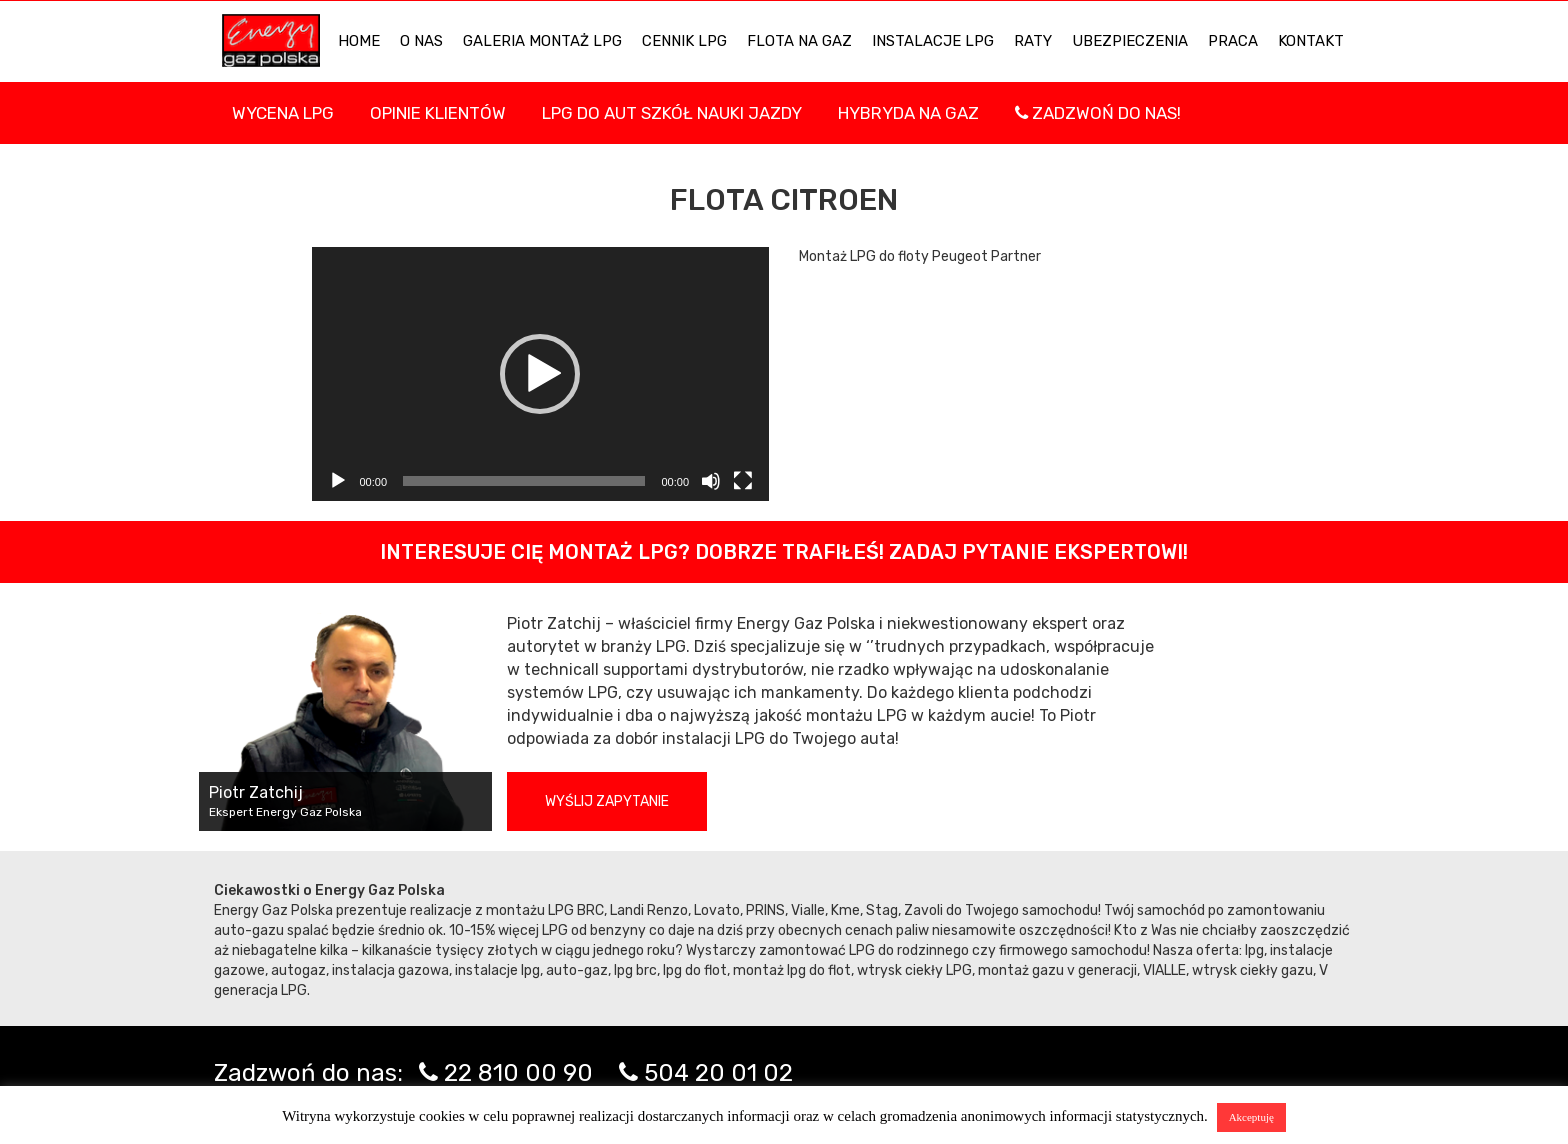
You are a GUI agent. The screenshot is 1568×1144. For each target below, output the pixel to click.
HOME (359, 41)
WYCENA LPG (283, 113)
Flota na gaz (799, 41)
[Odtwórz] (338, 481)
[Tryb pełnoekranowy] (743, 481)
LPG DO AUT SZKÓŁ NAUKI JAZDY (672, 113)
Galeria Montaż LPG (542, 41)
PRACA (1233, 41)
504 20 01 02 (718, 1073)
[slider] (524, 481)
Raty (1033, 41)
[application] (541, 374)
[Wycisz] (711, 481)
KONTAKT (1311, 41)
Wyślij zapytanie (607, 801)
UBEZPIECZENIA (1130, 41)
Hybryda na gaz (908, 113)
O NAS (421, 41)
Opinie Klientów (438, 113)
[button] (540, 374)
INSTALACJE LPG (933, 41)
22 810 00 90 (518, 1073)
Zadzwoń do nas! (1098, 113)
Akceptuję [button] (1251, 1117)
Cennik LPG (684, 41)
